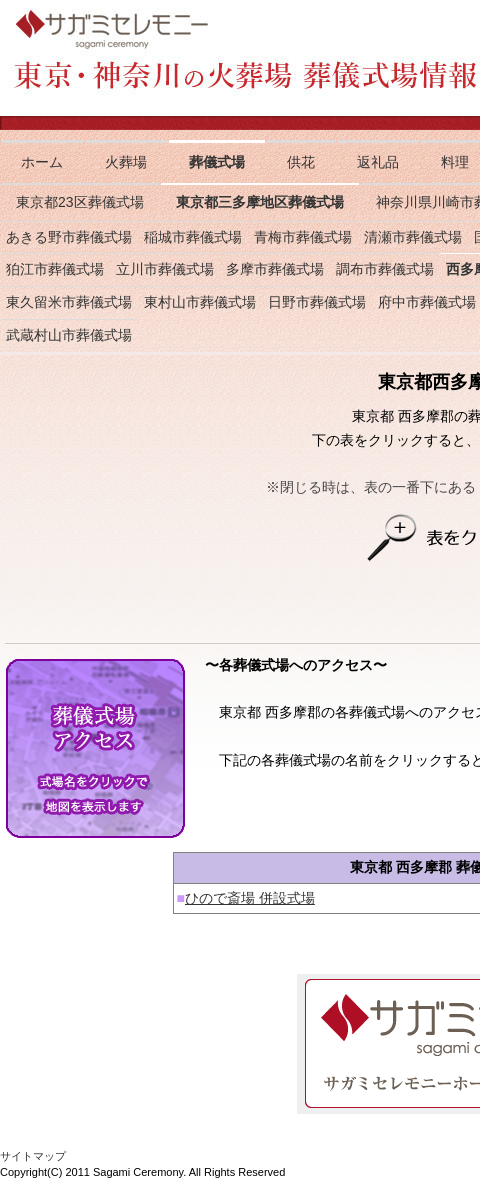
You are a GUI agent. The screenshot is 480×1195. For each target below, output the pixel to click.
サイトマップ (33, 1156)
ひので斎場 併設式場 (250, 898)
